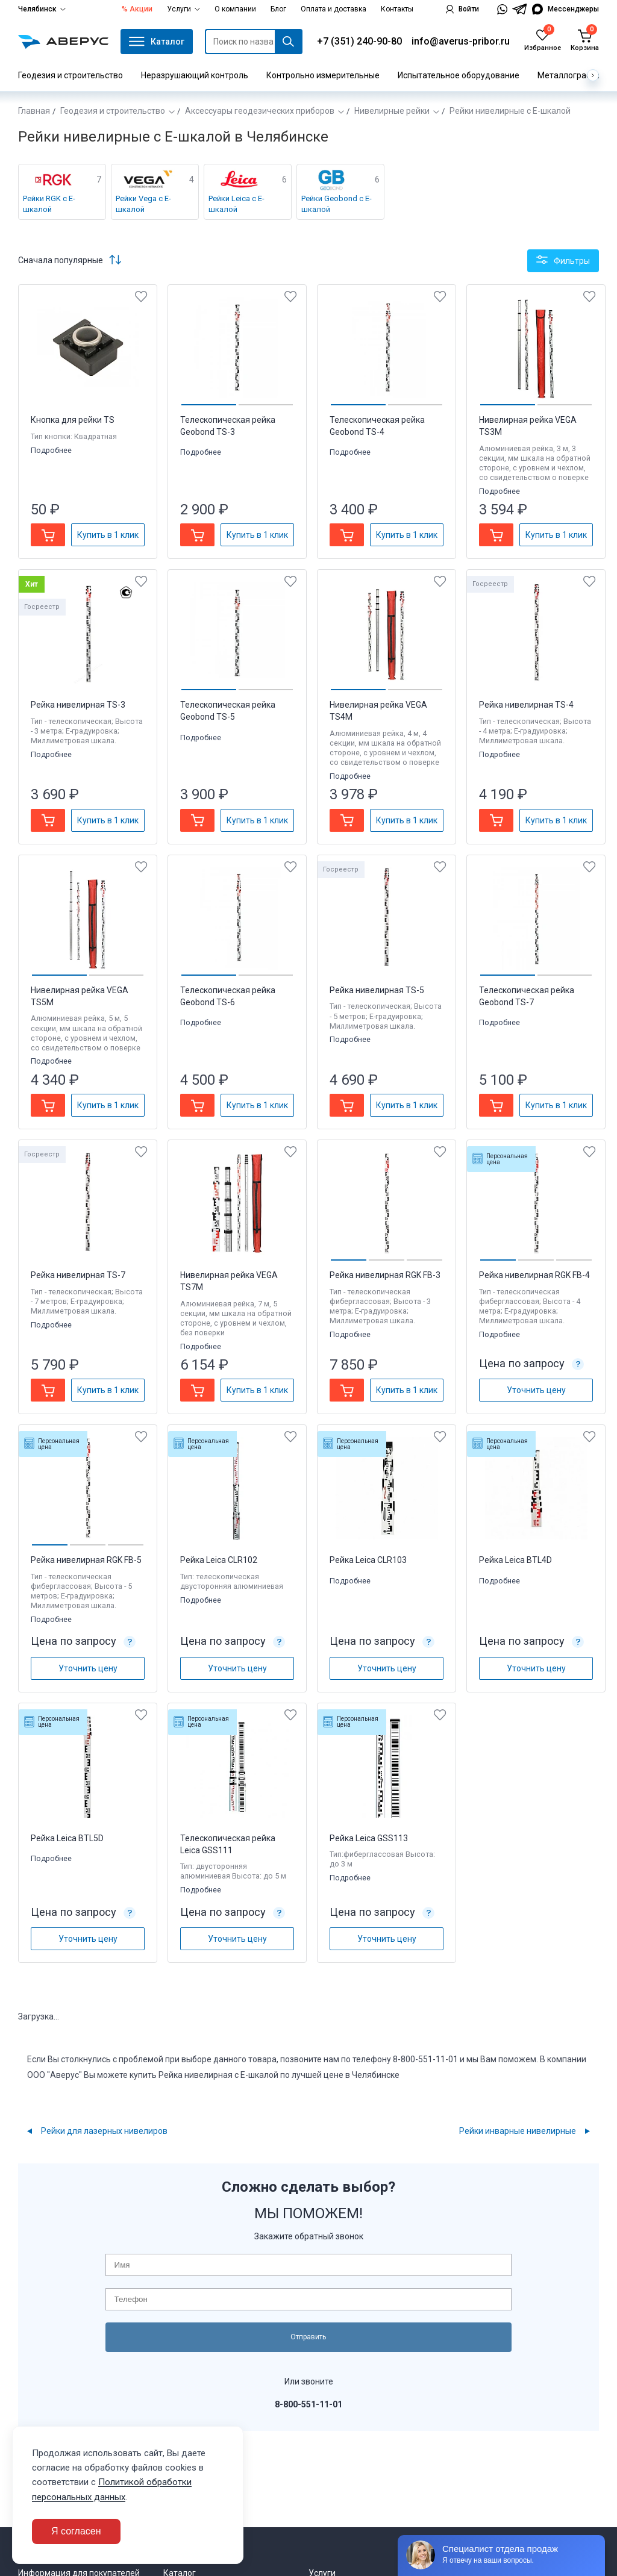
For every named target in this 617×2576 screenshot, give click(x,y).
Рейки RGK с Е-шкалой (49, 204)
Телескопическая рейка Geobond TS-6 (227, 996)
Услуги (183, 9)
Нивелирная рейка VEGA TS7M (229, 1281)
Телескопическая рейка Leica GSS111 (227, 1844)
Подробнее (52, 450)
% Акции (137, 9)
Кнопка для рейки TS (72, 420)
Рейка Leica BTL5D (67, 1838)
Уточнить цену (536, 1390)
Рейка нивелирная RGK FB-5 (86, 1560)
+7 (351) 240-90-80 (359, 41)
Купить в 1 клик (108, 535)
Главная (34, 111)
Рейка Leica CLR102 (218, 1560)
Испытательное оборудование (458, 75)
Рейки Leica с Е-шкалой (236, 204)
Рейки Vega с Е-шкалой (143, 204)
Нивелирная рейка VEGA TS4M (378, 711)
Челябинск (42, 9)
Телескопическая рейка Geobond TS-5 (227, 711)
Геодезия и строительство (70, 75)
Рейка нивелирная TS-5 (377, 990)
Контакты (397, 9)
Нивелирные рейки (392, 111)
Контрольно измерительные (323, 75)
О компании (235, 9)
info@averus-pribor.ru (461, 41)
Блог (278, 9)
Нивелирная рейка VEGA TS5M (79, 996)
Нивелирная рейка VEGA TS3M (528, 426)
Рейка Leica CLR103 (368, 1560)
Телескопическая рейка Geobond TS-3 (227, 426)
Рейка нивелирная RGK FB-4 (534, 1275)
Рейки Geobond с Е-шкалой (336, 204)
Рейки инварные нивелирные (517, 2131)
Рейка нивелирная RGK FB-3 (385, 1275)
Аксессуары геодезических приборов (259, 111)
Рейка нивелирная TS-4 (526, 704)
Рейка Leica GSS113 (369, 1838)
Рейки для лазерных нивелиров (104, 2131)
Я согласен (76, 2531)
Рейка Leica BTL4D (515, 1560)
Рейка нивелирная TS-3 (78, 704)
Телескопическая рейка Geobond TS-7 (526, 996)
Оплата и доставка (333, 9)
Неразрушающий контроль (194, 75)
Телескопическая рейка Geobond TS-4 (377, 426)
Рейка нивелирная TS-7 (78, 1275)
